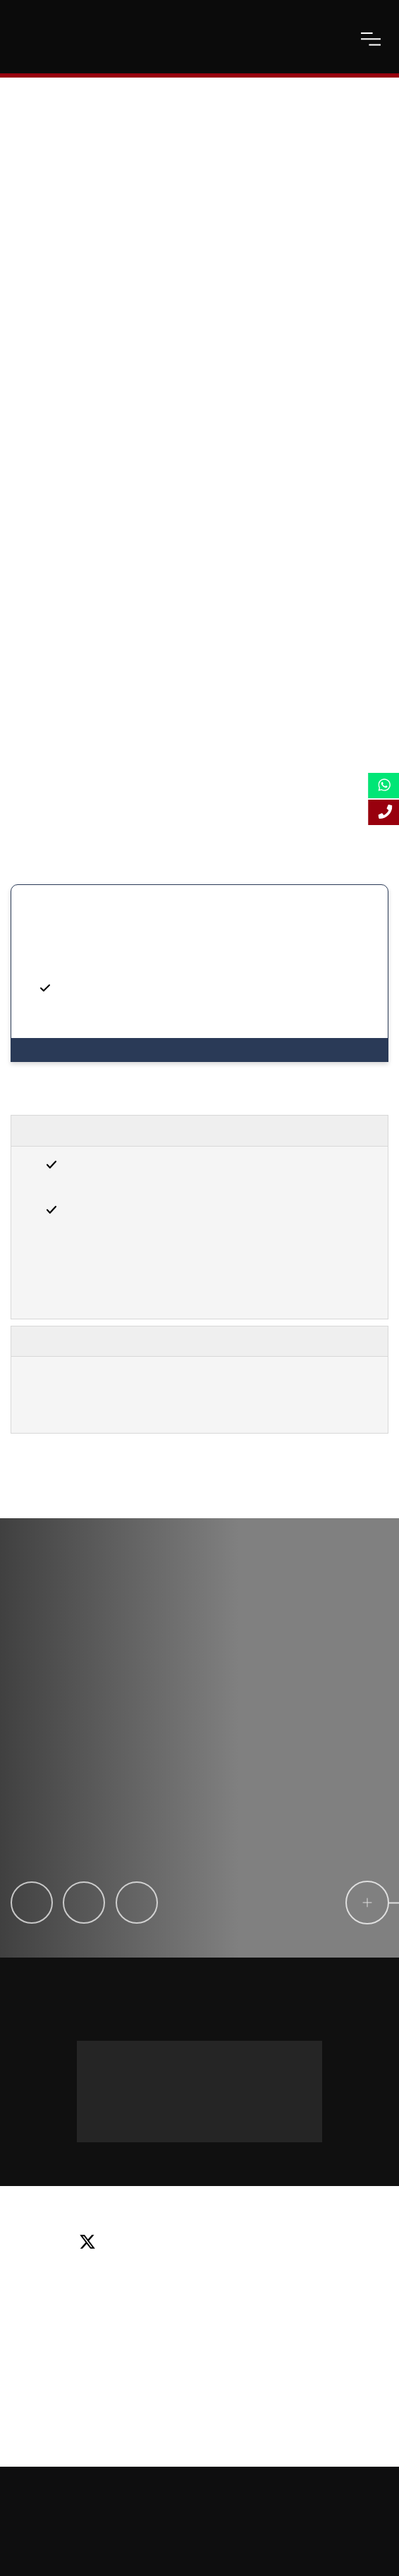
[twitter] (92, 2243)
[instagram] (316, 2243)
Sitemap (358, 2489)
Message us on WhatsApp (170, 2055)
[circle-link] (367, 1902)
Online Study (78, 2514)
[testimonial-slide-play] (172, 1757)
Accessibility (145, 2514)
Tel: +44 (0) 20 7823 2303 (199, 2264)
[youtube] (266, 2243)
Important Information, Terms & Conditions (159, 1340)
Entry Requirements (87, 1130)
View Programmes (68, 1050)
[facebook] (153, 2243)
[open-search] (336, 38)
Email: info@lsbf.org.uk (199, 2285)
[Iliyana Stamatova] (137, 1902)
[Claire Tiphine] (32, 1902)
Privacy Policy (216, 2514)
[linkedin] (209, 2243)
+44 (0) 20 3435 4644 (199, 2114)
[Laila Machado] (84, 1902)
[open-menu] (370, 39)
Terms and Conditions (304, 2514)
